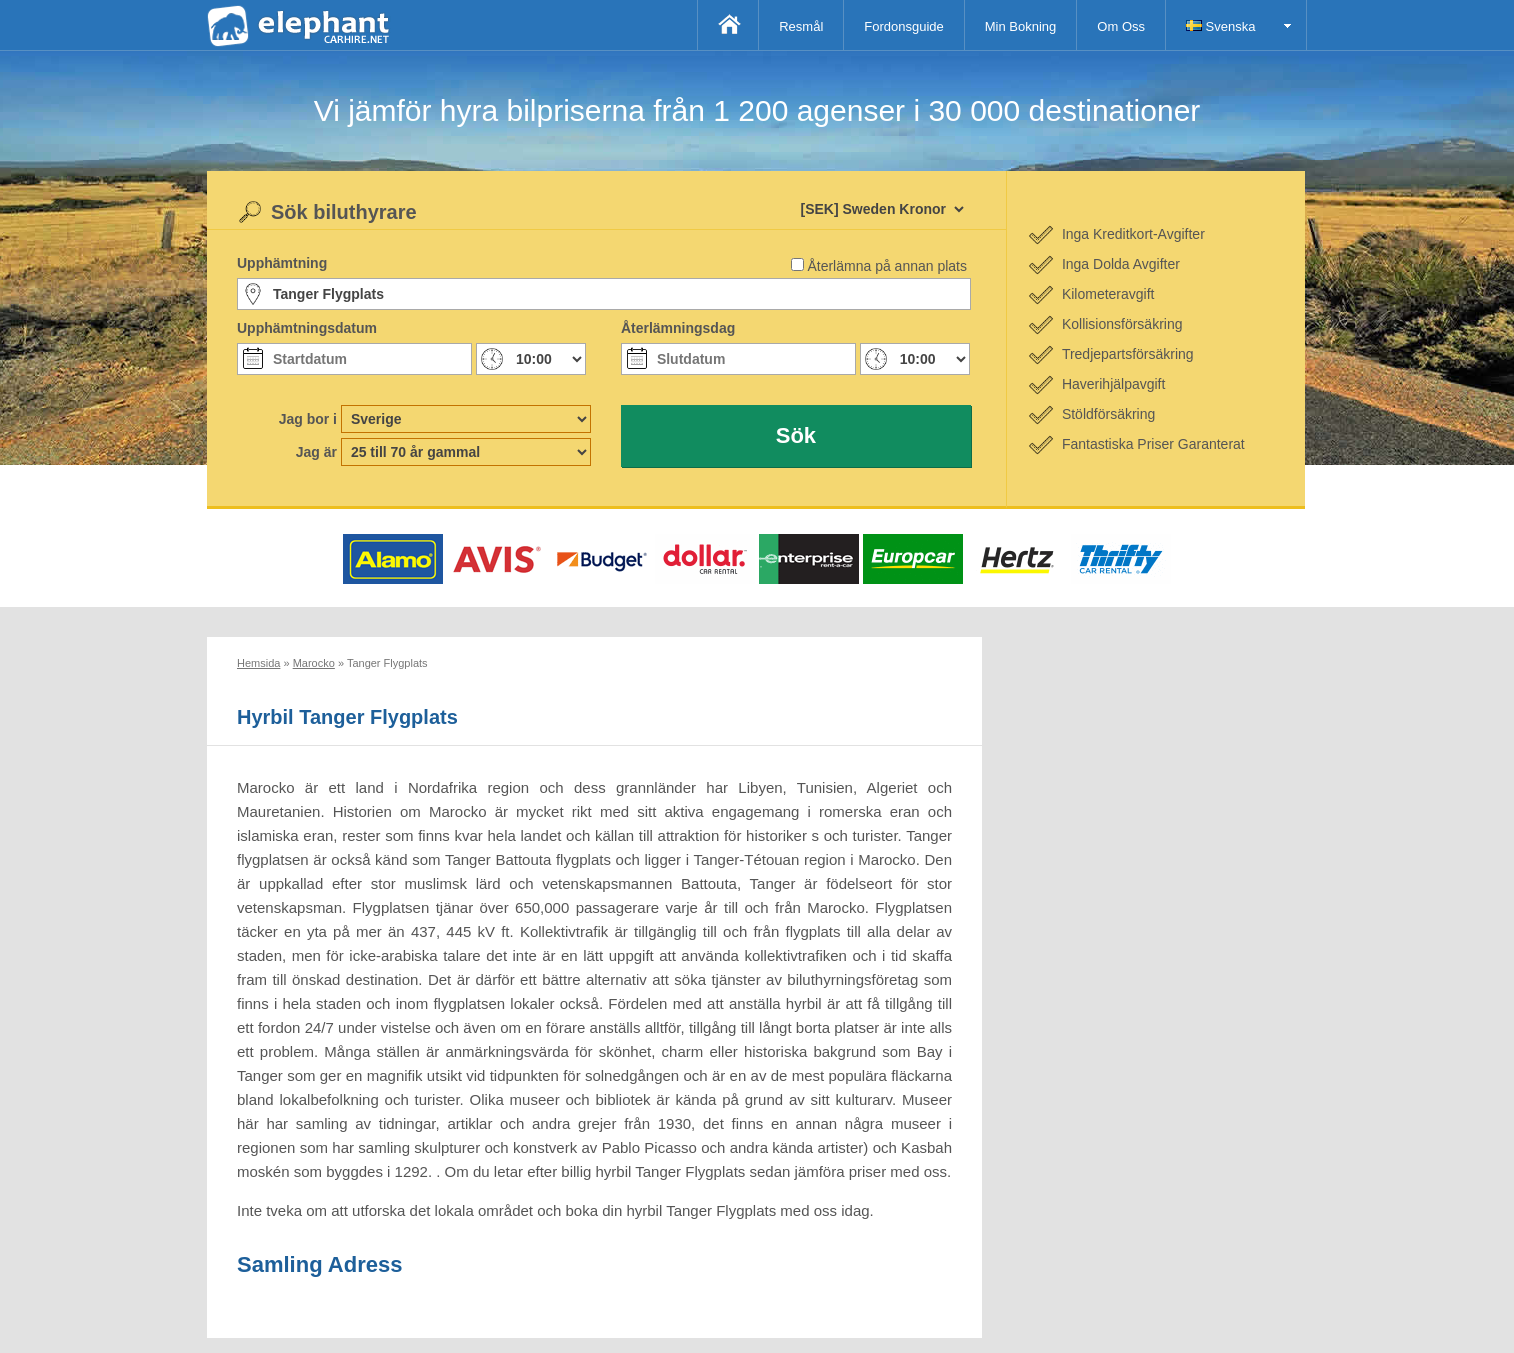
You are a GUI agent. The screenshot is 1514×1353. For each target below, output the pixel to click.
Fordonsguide (904, 26)
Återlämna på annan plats (887, 266)
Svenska (1220, 26)
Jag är (316, 452)
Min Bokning (1021, 26)
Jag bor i (308, 419)
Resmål (801, 26)
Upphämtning (282, 263)
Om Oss (1121, 26)
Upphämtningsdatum (307, 328)
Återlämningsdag (678, 328)
